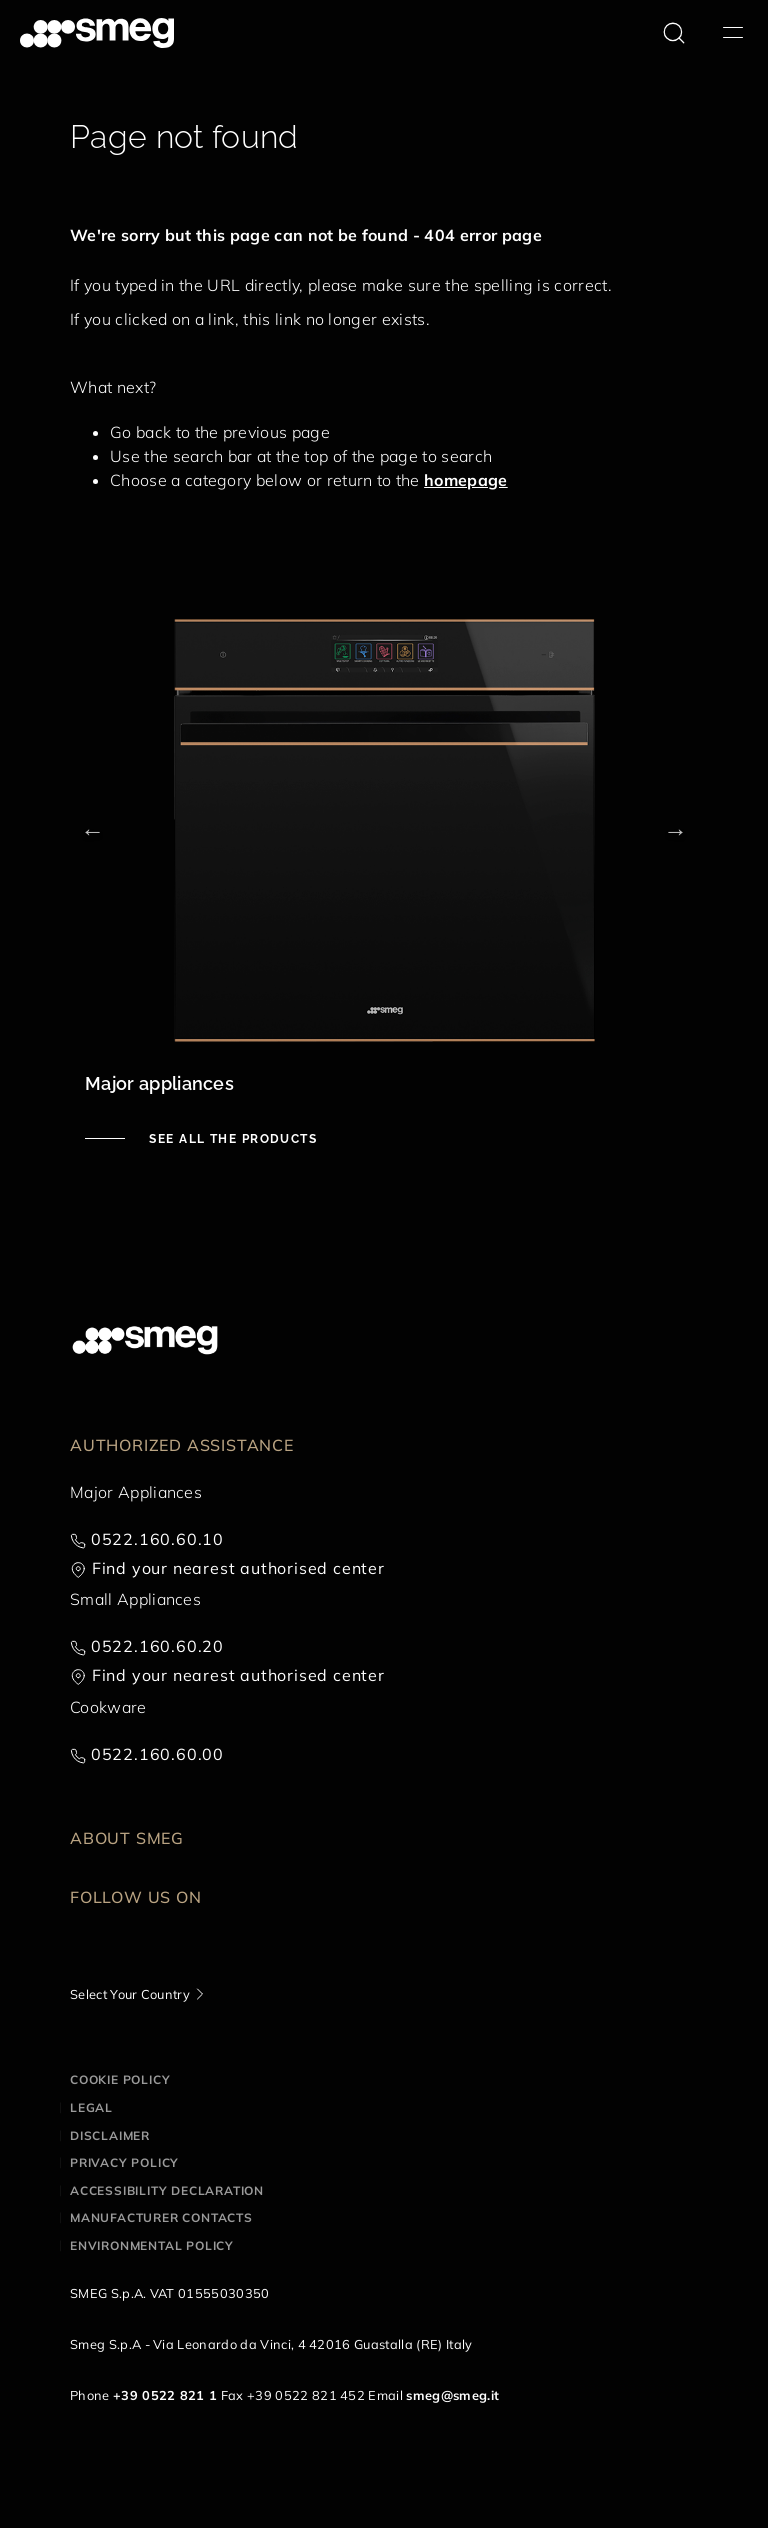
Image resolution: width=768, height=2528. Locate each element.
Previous (92, 830)
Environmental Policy (152, 2245)
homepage (466, 480)
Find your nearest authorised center (238, 1568)
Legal (91, 2107)
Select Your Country (130, 1994)
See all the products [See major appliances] (231, 1139)
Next (675, 830)
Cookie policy (120, 2079)
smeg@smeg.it (452, 2395)
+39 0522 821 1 (165, 2395)
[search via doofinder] (674, 33)
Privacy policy (124, 2162)
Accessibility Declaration (167, 2190)
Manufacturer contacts (161, 2217)
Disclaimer (110, 2135)
